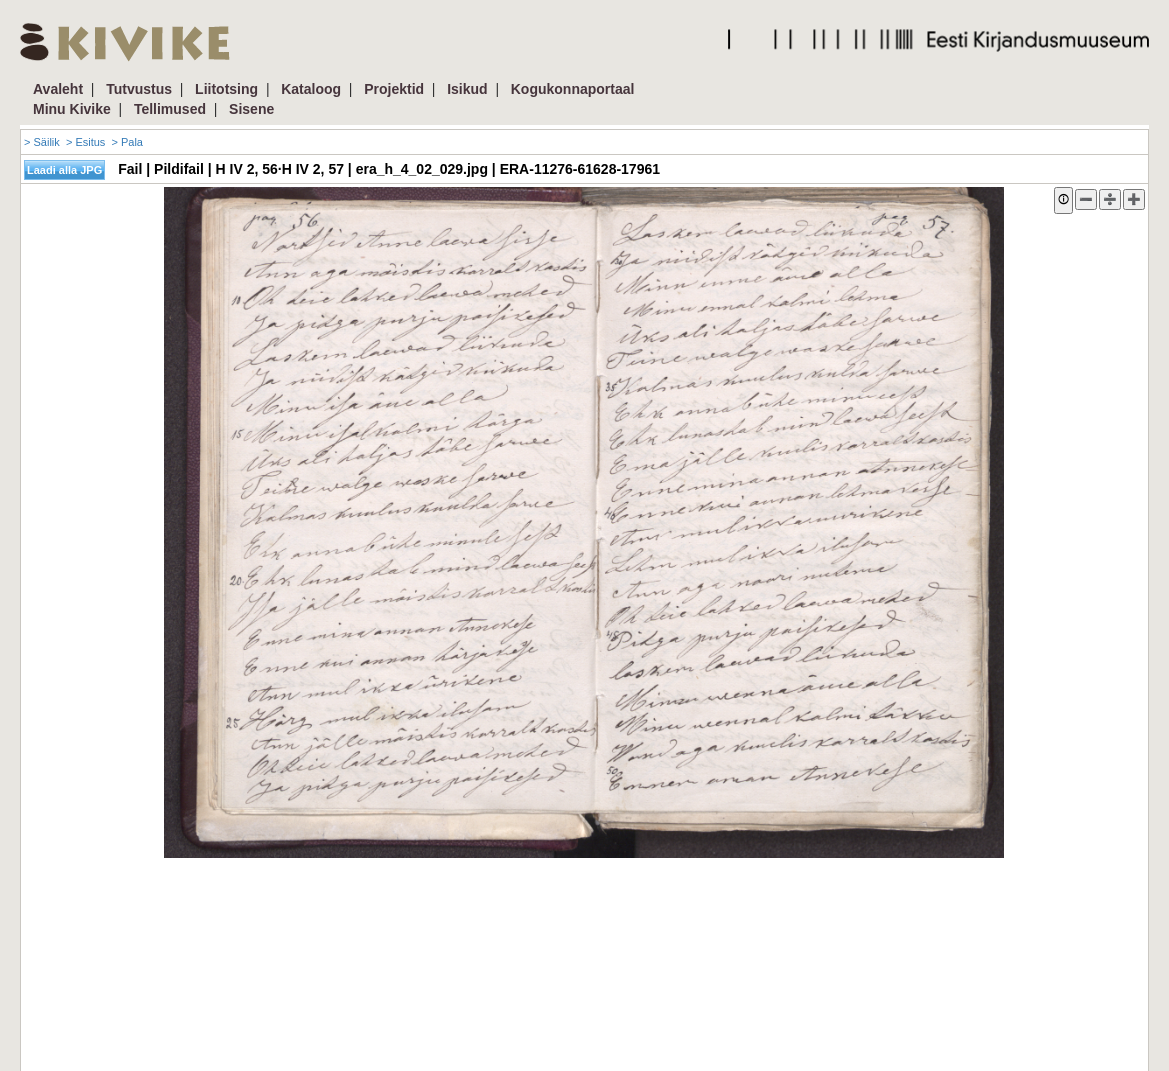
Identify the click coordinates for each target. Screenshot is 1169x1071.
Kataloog (311, 89)
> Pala (127, 142)
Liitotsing (226, 89)
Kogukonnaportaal (573, 89)
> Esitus (85, 142)
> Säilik (42, 142)
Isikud (467, 89)
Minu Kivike (72, 109)
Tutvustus (139, 89)
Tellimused (170, 109)
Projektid (394, 89)
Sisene (251, 109)
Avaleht (58, 89)
